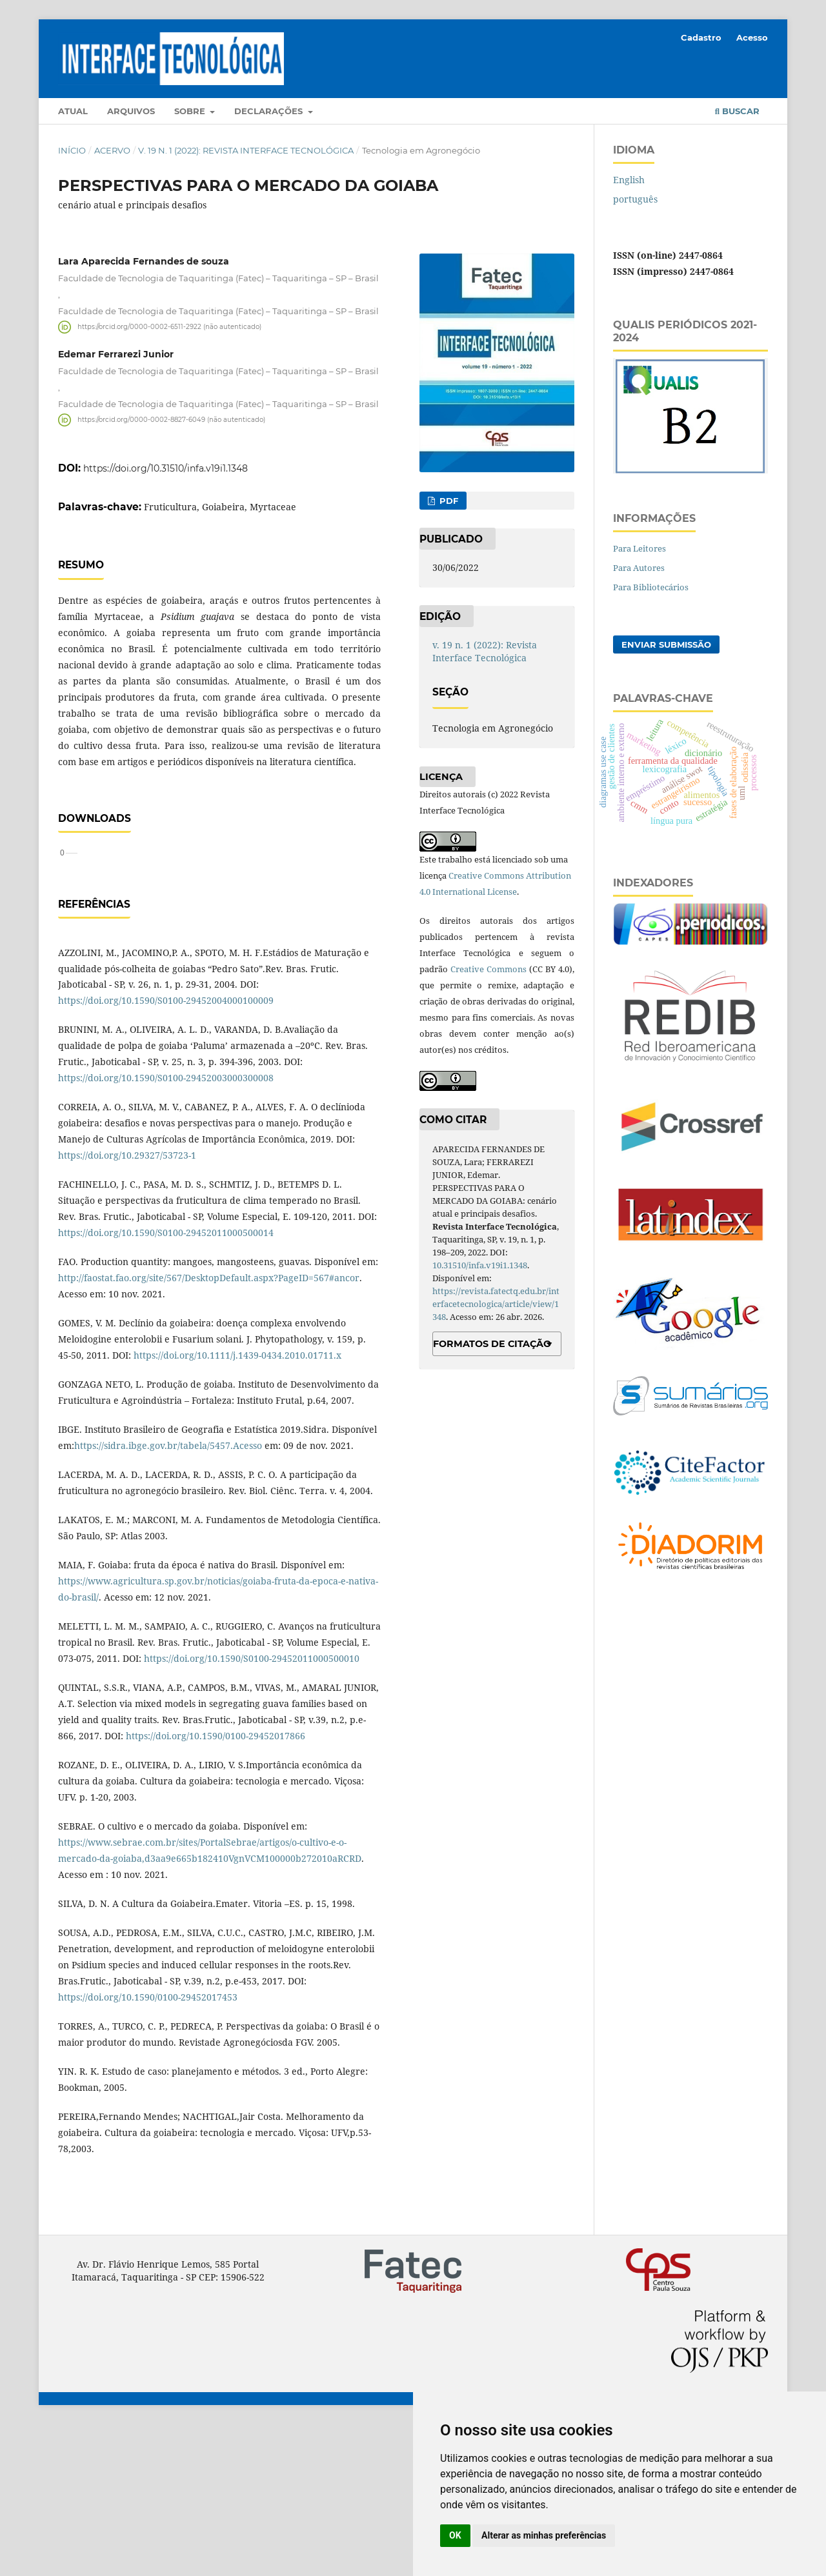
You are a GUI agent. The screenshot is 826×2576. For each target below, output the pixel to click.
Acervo (112, 150)
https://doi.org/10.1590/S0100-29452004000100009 (166, 1152)
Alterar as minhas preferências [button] (543, 2535)
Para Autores (639, 568)
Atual (73, 111)
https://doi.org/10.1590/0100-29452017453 (147, 2148)
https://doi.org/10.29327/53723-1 (127, 1307)
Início (72, 150)
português (635, 199)
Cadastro (701, 37)
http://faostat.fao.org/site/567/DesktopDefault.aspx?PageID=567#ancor (208, 1429)
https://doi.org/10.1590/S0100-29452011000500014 (166, 1384)
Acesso (752, 37)
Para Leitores (639, 548)
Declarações (269, 111)
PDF (447, 500)
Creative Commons (488, 969)
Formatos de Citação (492, 1344)
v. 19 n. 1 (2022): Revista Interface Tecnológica (246, 150)
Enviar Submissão (666, 644)
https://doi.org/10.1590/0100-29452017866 (215, 1887)
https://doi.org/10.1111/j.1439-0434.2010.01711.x (237, 1507)
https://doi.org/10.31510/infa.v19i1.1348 (165, 468)
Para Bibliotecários (651, 587)
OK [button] (455, 2535)
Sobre (191, 111)
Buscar (737, 111)
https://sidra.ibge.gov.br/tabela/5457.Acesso (168, 1597)
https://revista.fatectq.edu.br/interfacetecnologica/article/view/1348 (495, 1304)
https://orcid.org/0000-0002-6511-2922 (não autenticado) (169, 327)
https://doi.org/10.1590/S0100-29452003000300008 (166, 1229)
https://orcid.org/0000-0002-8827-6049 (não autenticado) (171, 419)
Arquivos (131, 111)
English (629, 180)
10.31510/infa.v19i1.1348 (479, 1265)
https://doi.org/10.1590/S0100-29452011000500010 (251, 1810)
